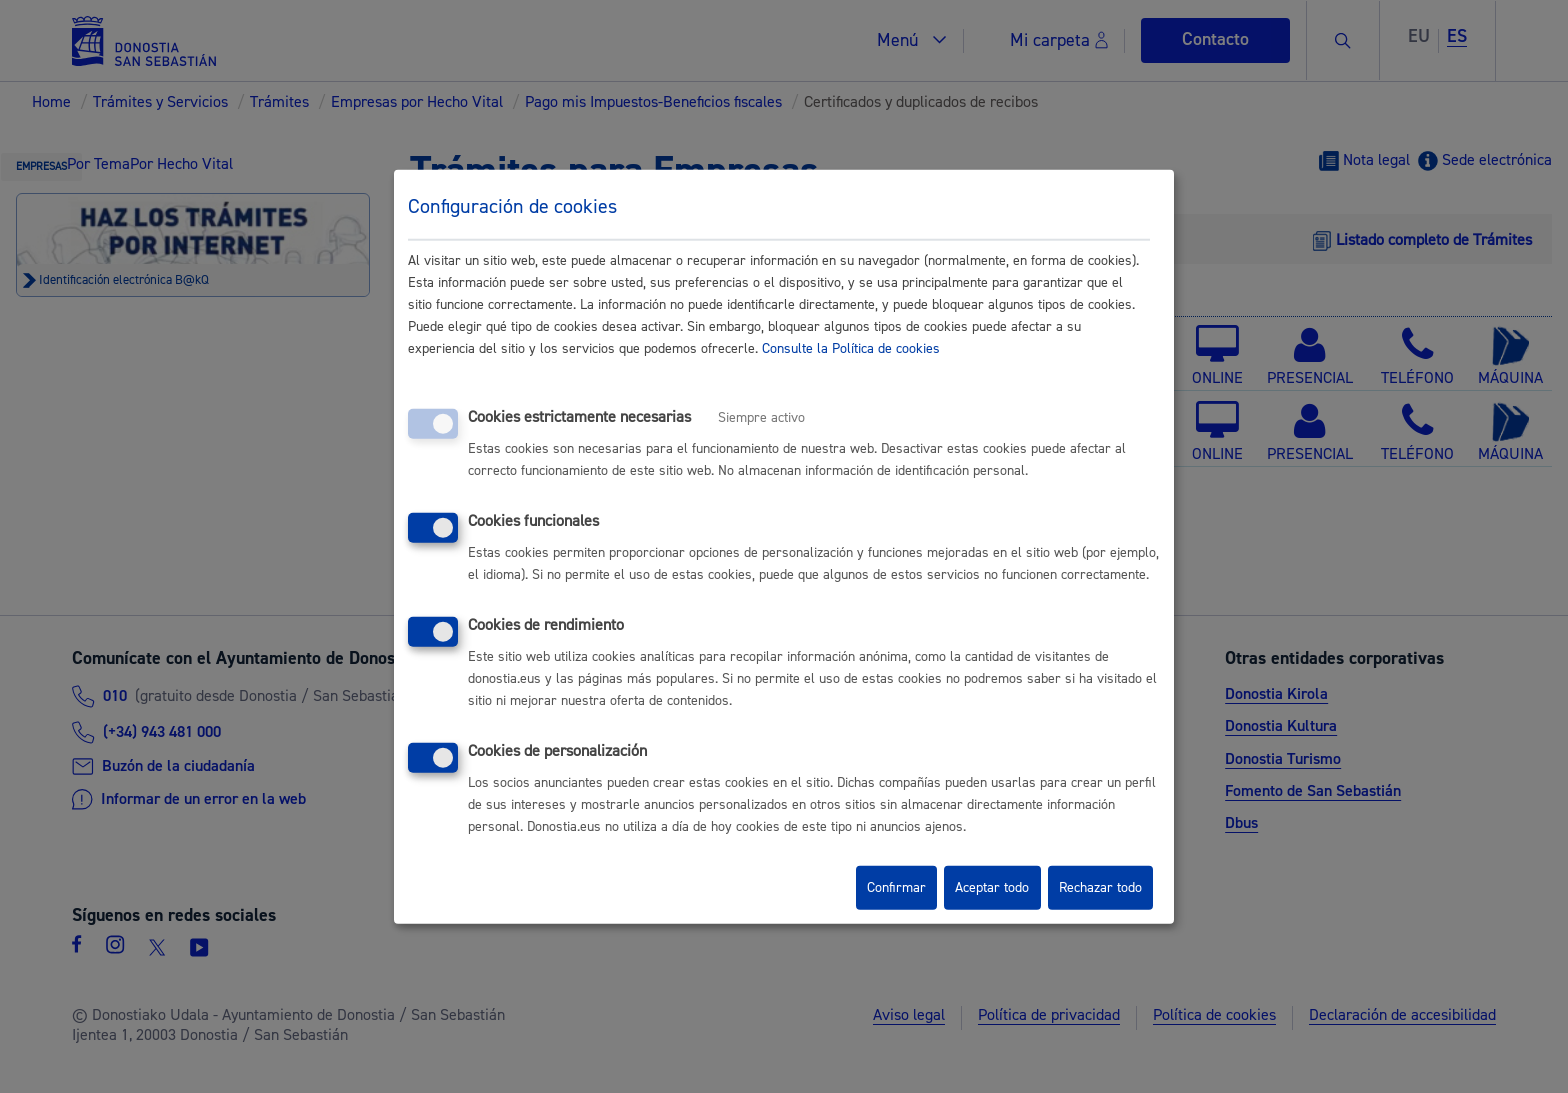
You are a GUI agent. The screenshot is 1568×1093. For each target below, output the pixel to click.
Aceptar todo (992, 888)
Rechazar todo (1100, 888)
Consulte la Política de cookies (851, 349)
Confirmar (896, 888)
